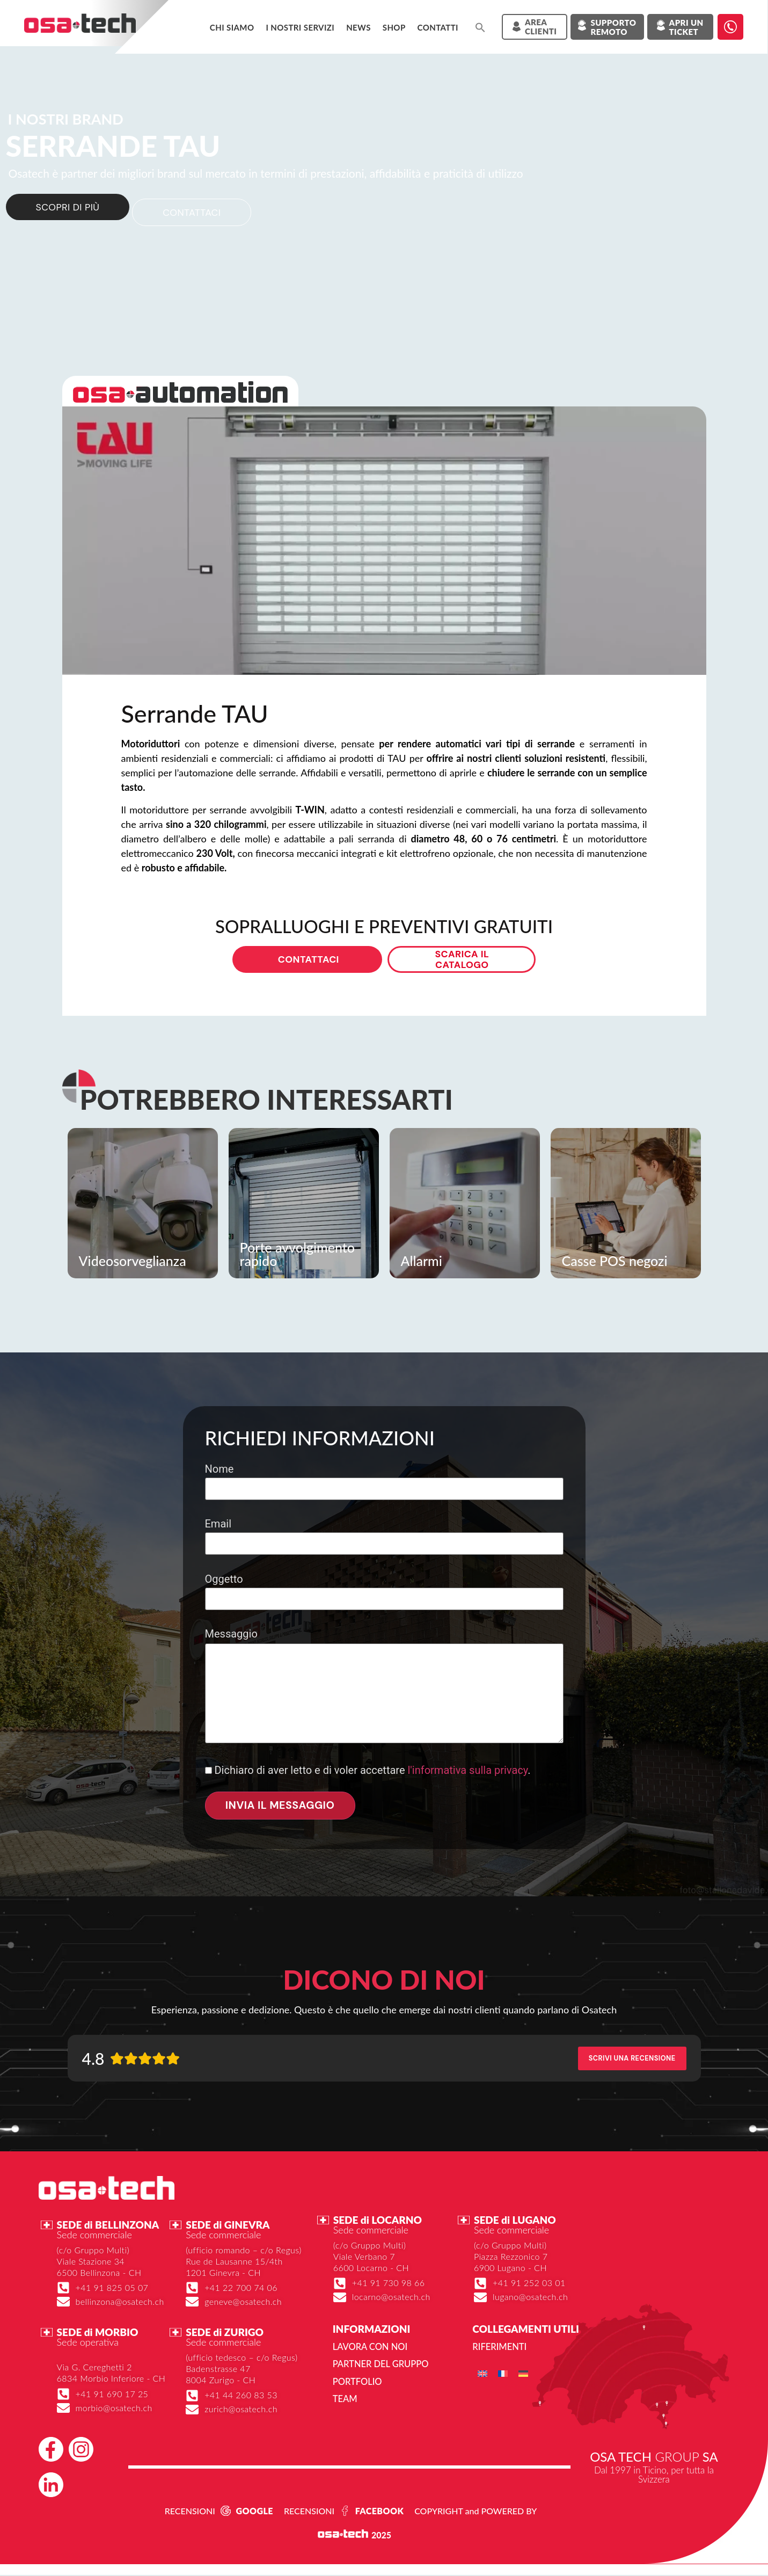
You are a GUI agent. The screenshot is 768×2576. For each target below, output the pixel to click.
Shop (394, 27)
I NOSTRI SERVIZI (300, 27)
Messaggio (384, 1689)
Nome (384, 1480)
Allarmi (421, 1262)
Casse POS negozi (615, 1262)
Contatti (438, 27)
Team (345, 2400)
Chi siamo (232, 27)
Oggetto (384, 1590)
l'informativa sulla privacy (467, 1771)
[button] (480, 27)
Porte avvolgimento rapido (297, 1255)
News (358, 27)
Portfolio (357, 2383)
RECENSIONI (190, 2512)
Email (384, 1535)
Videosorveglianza (132, 1262)
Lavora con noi (369, 2349)
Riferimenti (498, 2349)
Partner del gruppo (379, 2366)
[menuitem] (482, 2375)
